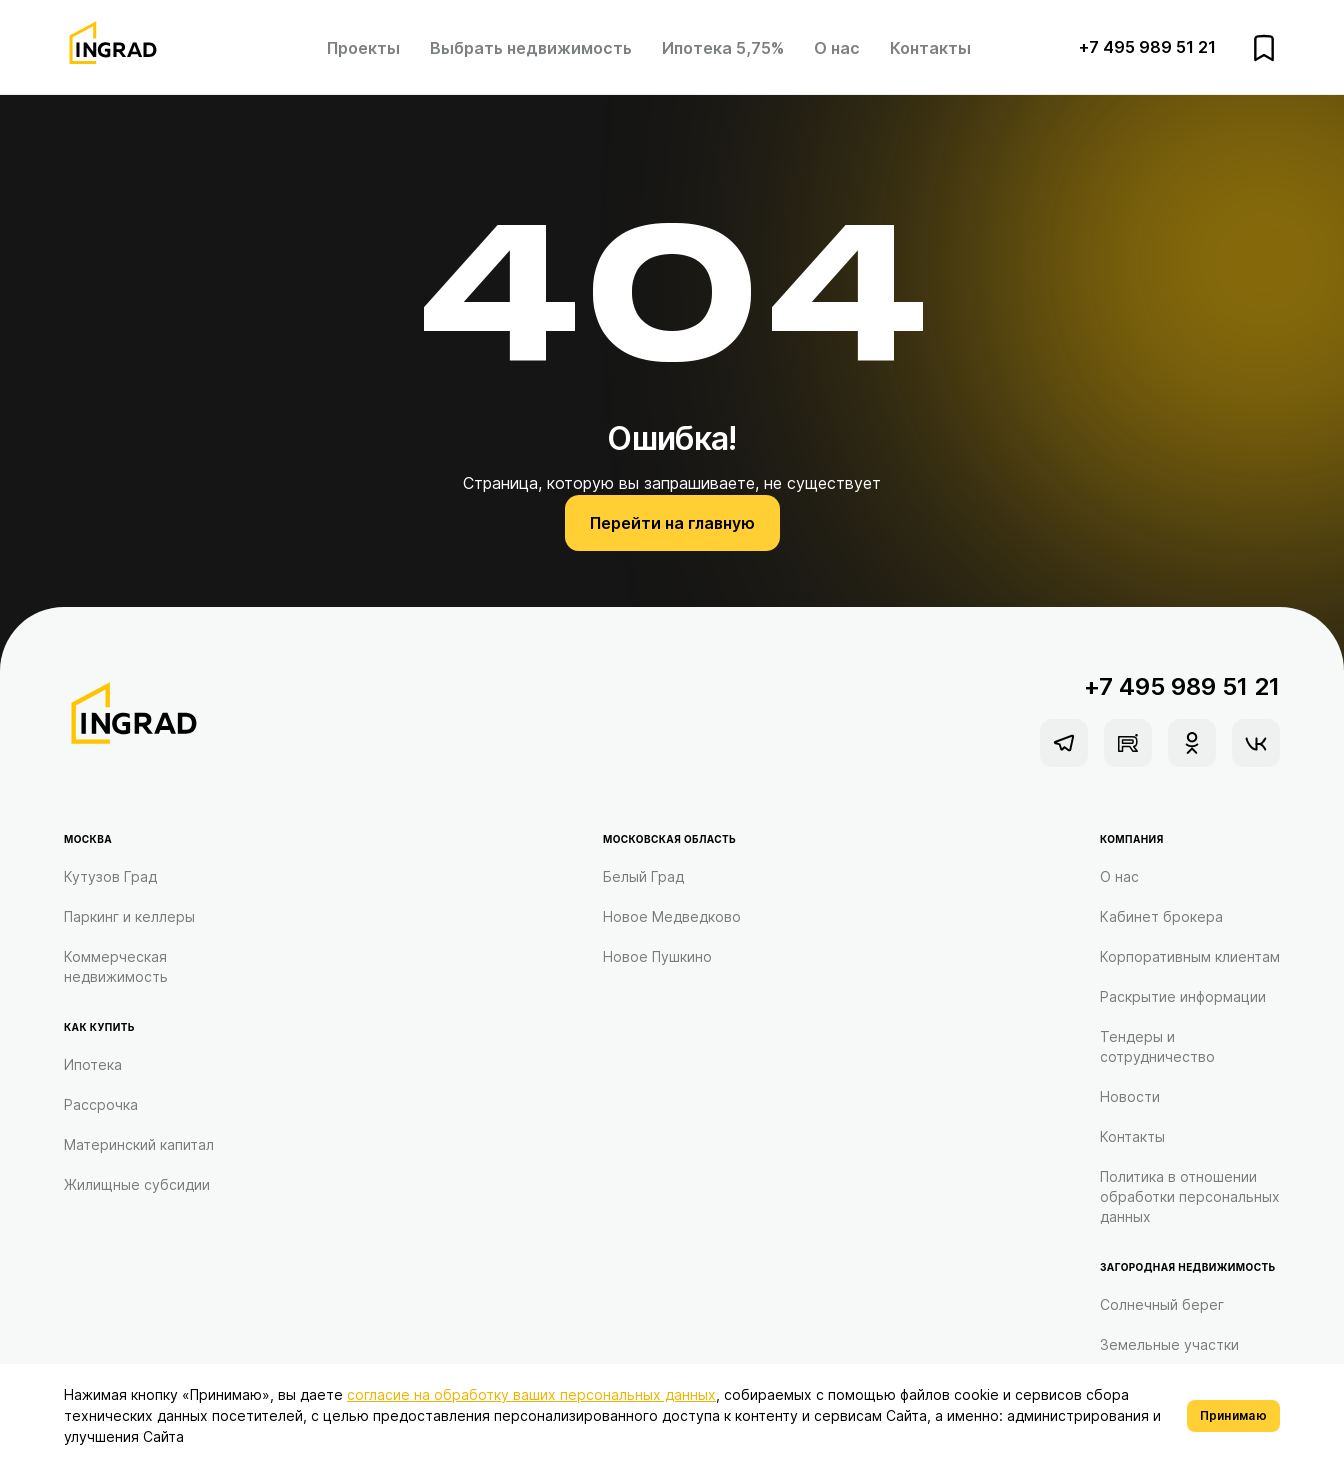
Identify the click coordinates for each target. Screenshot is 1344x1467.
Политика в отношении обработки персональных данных (1190, 1196)
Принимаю (1233, 1415)
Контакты (930, 48)
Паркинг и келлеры (129, 916)
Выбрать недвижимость (531, 48)
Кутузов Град (110, 876)
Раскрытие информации (1183, 996)
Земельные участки (1169, 1344)
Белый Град (643, 876)
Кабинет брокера (1161, 916)
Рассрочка (101, 1104)
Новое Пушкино (657, 956)
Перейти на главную (672, 523)
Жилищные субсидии (137, 1184)
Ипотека (93, 1064)
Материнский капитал (139, 1144)
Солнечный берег (1162, 1304)
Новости (1130, 1096)
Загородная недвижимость (1188, 1267)
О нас (837, 48)
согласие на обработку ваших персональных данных (531, 1394)
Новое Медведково (672, 916)
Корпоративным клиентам (1190, 956)
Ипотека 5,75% (723, 48)
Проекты (363, 48)
